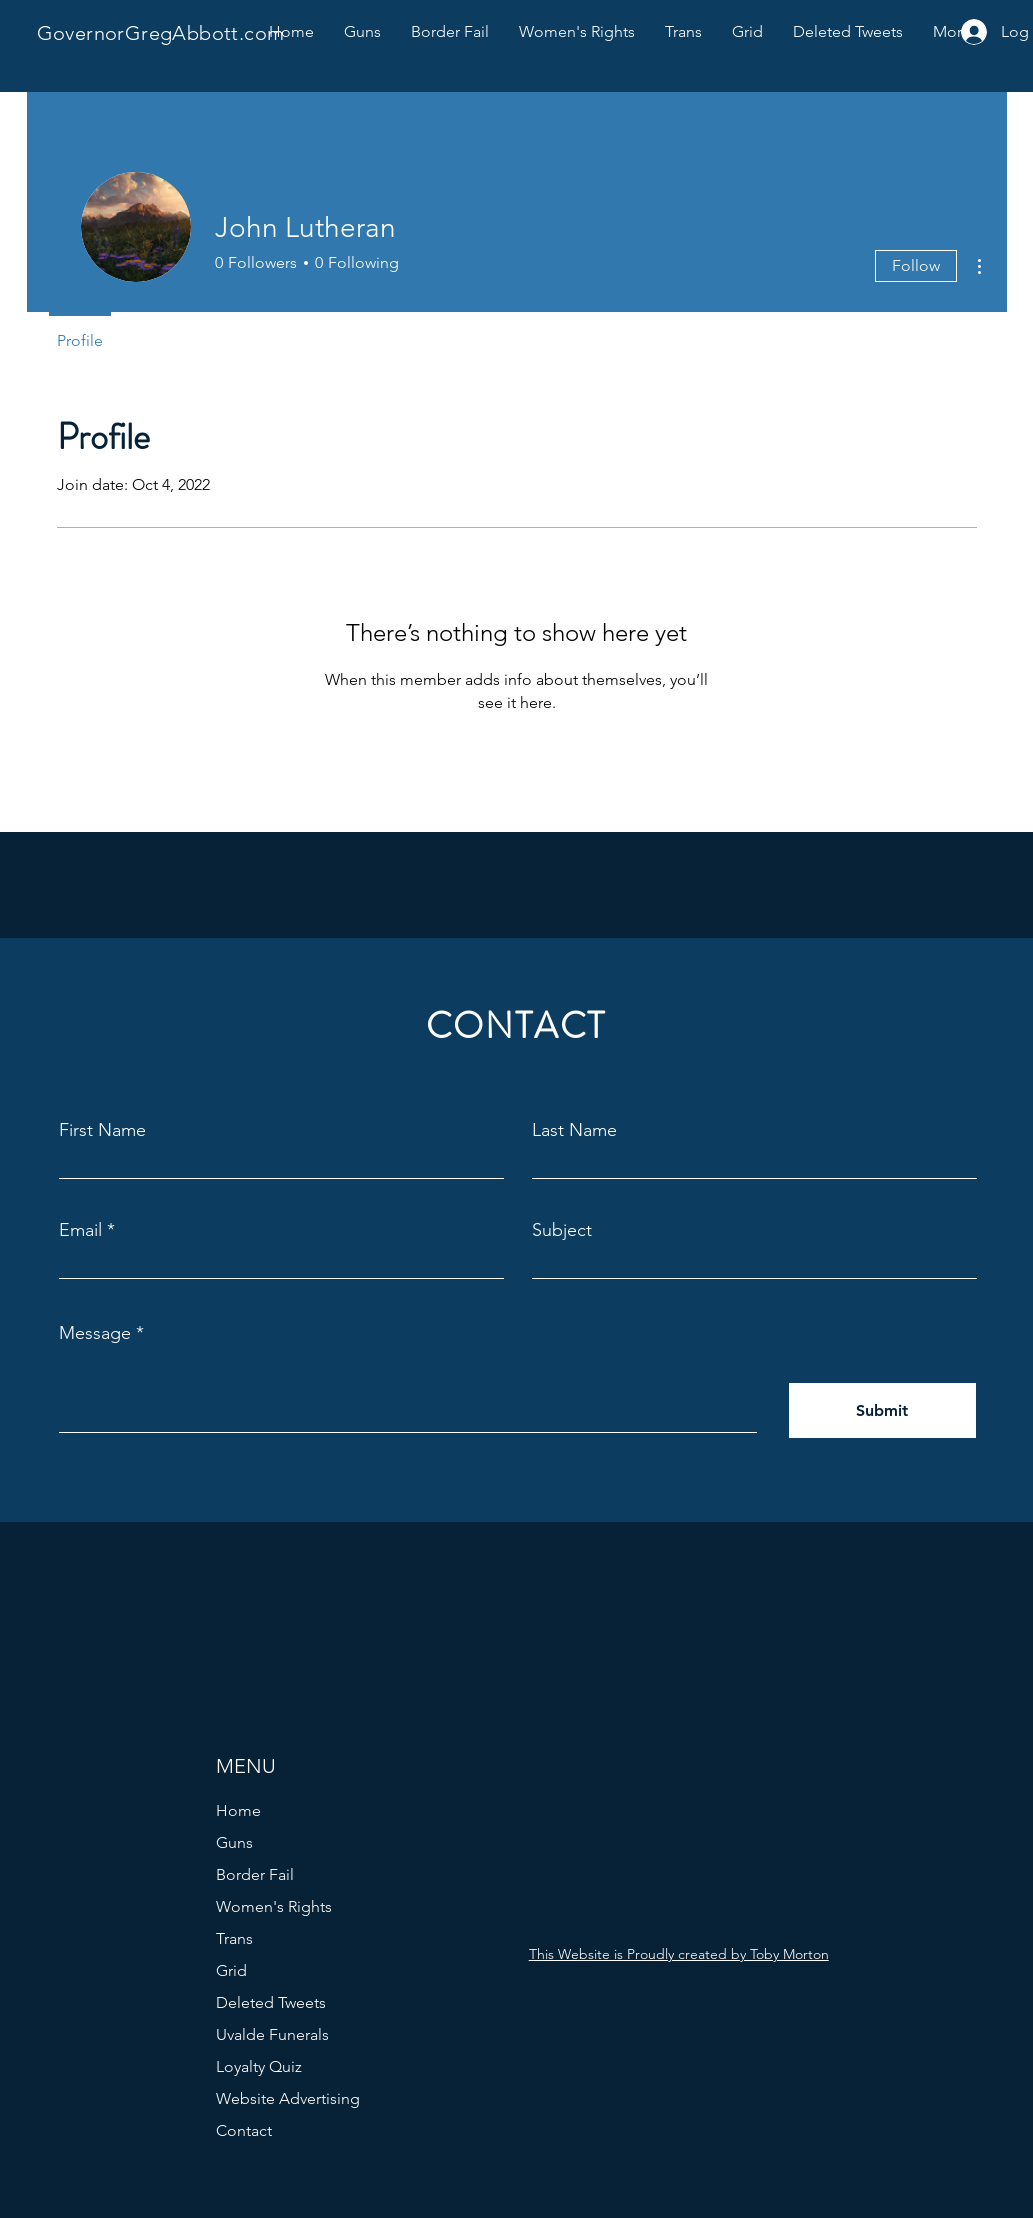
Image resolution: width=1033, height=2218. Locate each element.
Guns (234, 1842)
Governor (81, 33)
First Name (102, 1130)
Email (80, 1230)
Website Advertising (288, 2098)
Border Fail (255, 1874)
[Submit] (882, 1410)
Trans (234, 1938)
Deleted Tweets (271, 2002)
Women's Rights (274, 1906)
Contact (244, 2130)
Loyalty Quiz (259, 2066)
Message (95, 1333)
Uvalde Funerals (272, 2034)
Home (238, 1810)
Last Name (574, 1130)
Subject (562, 1230)
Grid (231, 1970)
